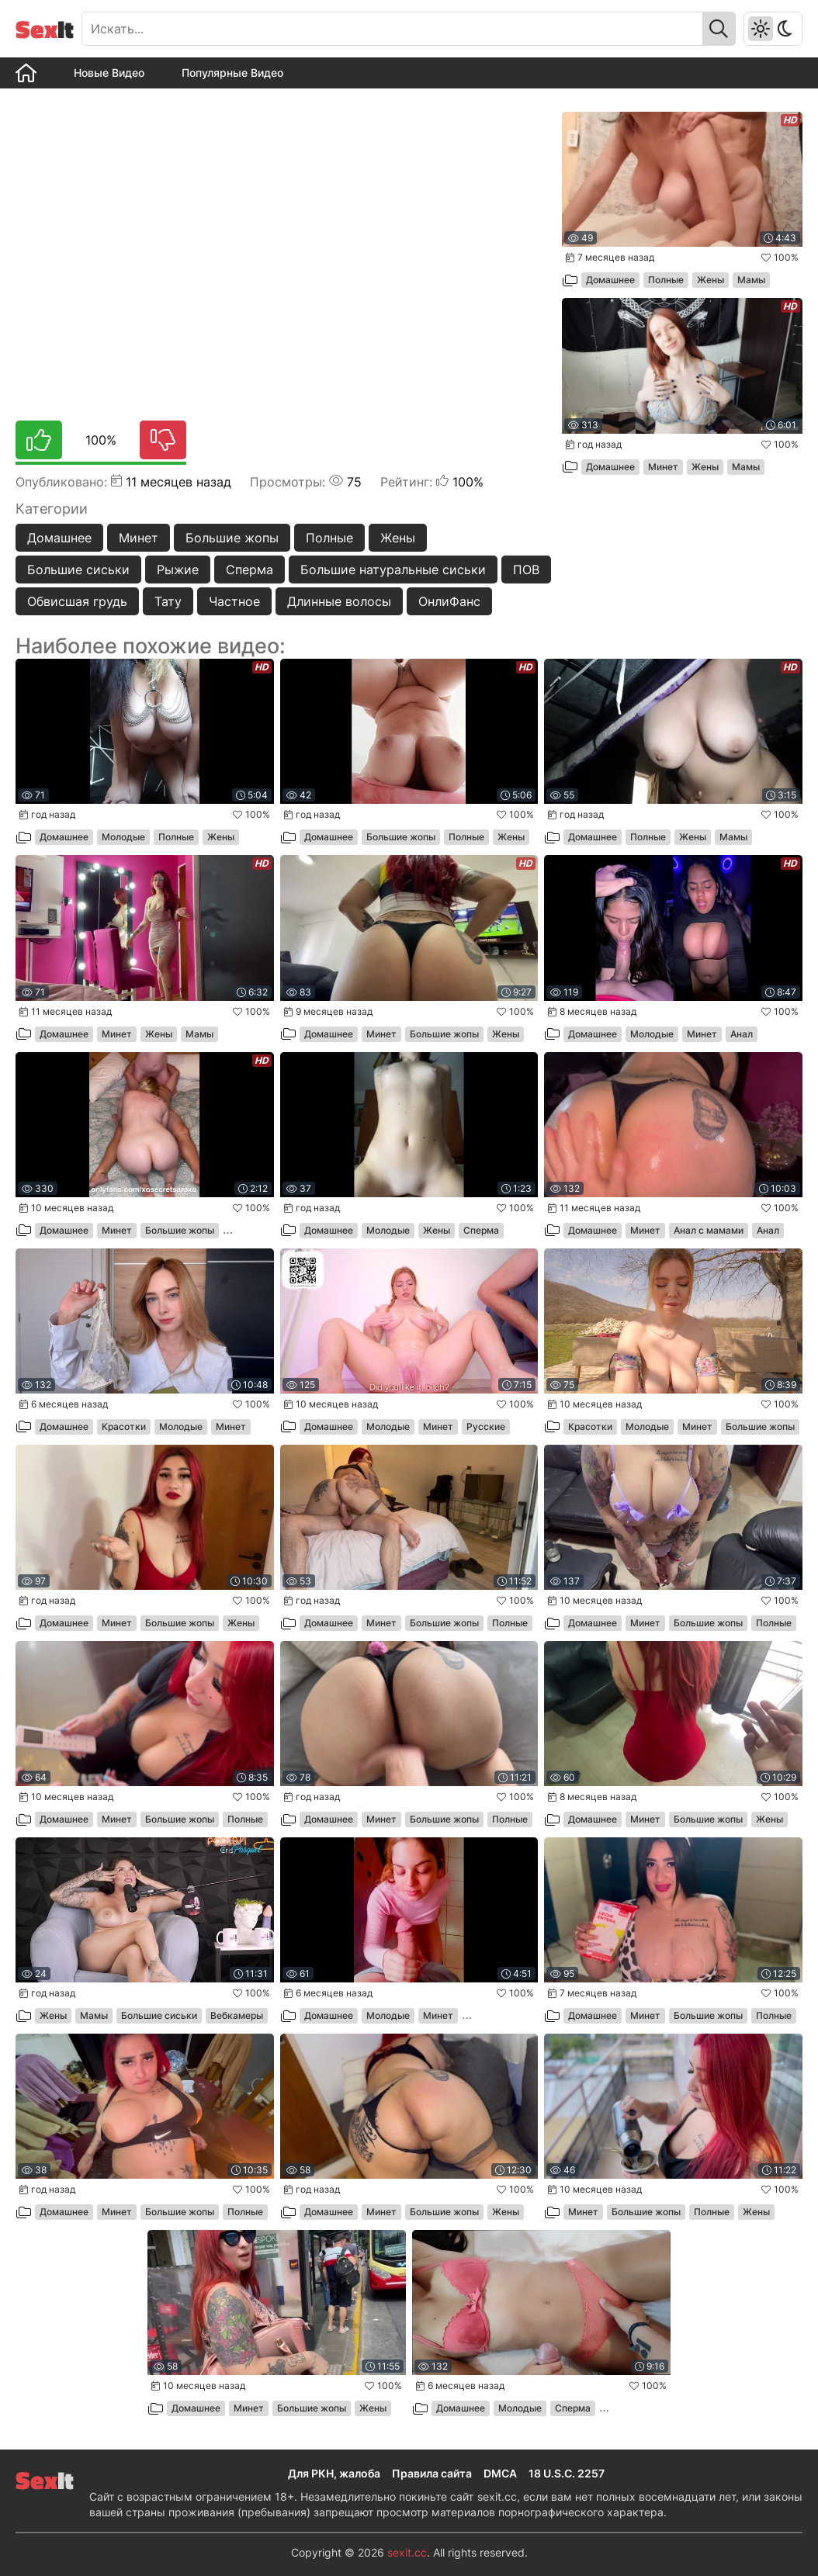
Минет (138, 537)
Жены (397, 537)
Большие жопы (232, 537)
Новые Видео (109, 72)
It (45, 28)
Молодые (123, 837)
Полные (329, 537)
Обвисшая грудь (77, 601)
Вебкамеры (236, 2015)
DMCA (500, 2473)
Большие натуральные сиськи (393, 569)
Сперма (249, 569)
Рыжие (178, 569)
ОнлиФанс (449, 601)
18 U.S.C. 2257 (567, 2473)
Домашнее (59, 537)
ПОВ (526, 569)
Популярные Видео (232, 72)
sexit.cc (407, 2552)
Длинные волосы (339, 601)
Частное (234, 601)
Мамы (751, 280)
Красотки (124, 1426)
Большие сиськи (78, 569)
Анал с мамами (708, 1230)
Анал (741, 1034)
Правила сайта (432, 2473)
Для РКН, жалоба (334, 2473)
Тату (168, 601)
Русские (485, 1426)
